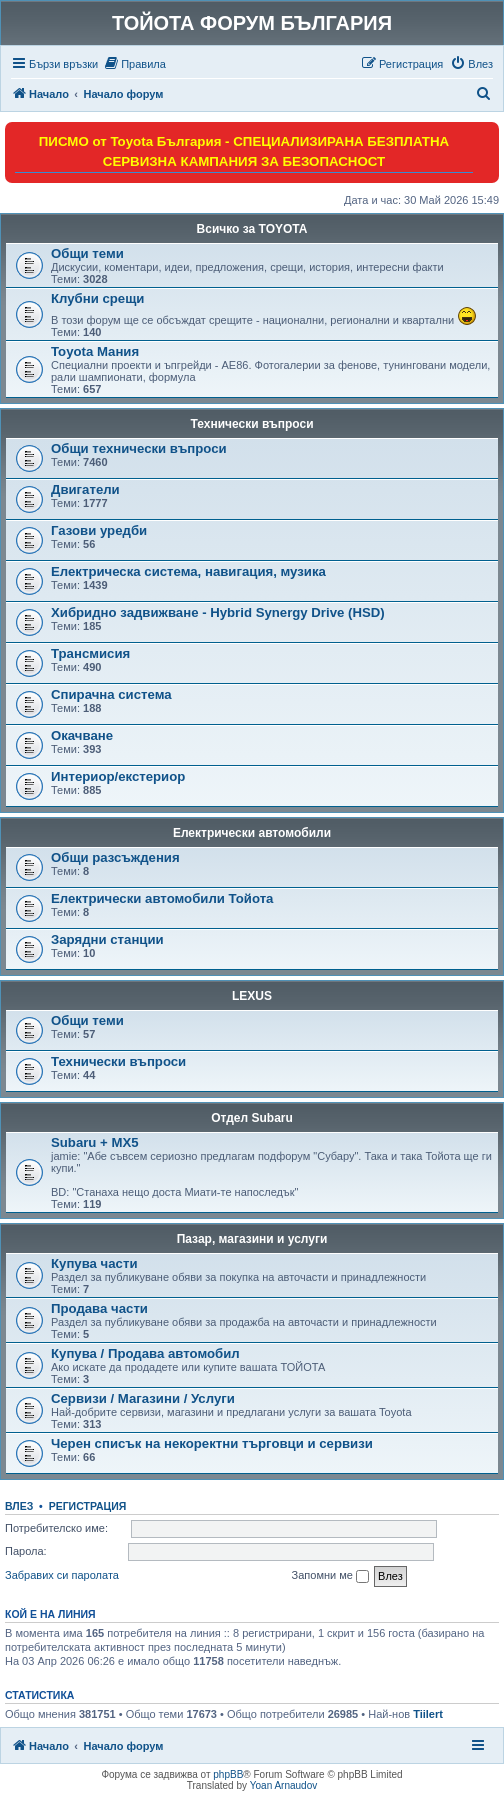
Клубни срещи (97, 298)
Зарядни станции (107, 939)
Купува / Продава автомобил (145, 1353)
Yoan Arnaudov (283, 1785)
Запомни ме (330, 1576)
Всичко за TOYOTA (252, 229)
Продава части (99, 1308)
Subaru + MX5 (95, 1142)
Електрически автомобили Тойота (162, 898)
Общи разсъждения (115, 857)
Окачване (82, 735)
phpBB (228, 1774)
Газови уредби (99, 530)
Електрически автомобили (252, 833)
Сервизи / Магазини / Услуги (143, 1398)
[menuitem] (134, 64)
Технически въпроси (251, 424)
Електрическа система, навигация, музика (188, 571)
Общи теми (87, 253)
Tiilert (428, 1714)
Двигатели (85, 489)
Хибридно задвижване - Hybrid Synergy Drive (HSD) (218, 612)
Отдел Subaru (252, 1118)
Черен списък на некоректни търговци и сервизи (212, 1443)
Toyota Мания (95, 351)
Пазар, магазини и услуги (252, 1239)
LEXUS (252, 996)
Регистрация (88, 1506)
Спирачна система (111, 694)
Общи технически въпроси (139, 448)
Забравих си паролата (62, 1575)
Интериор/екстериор (118, 776)
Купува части (94, 1263)
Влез (19, 1506)
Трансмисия (90, 653)
